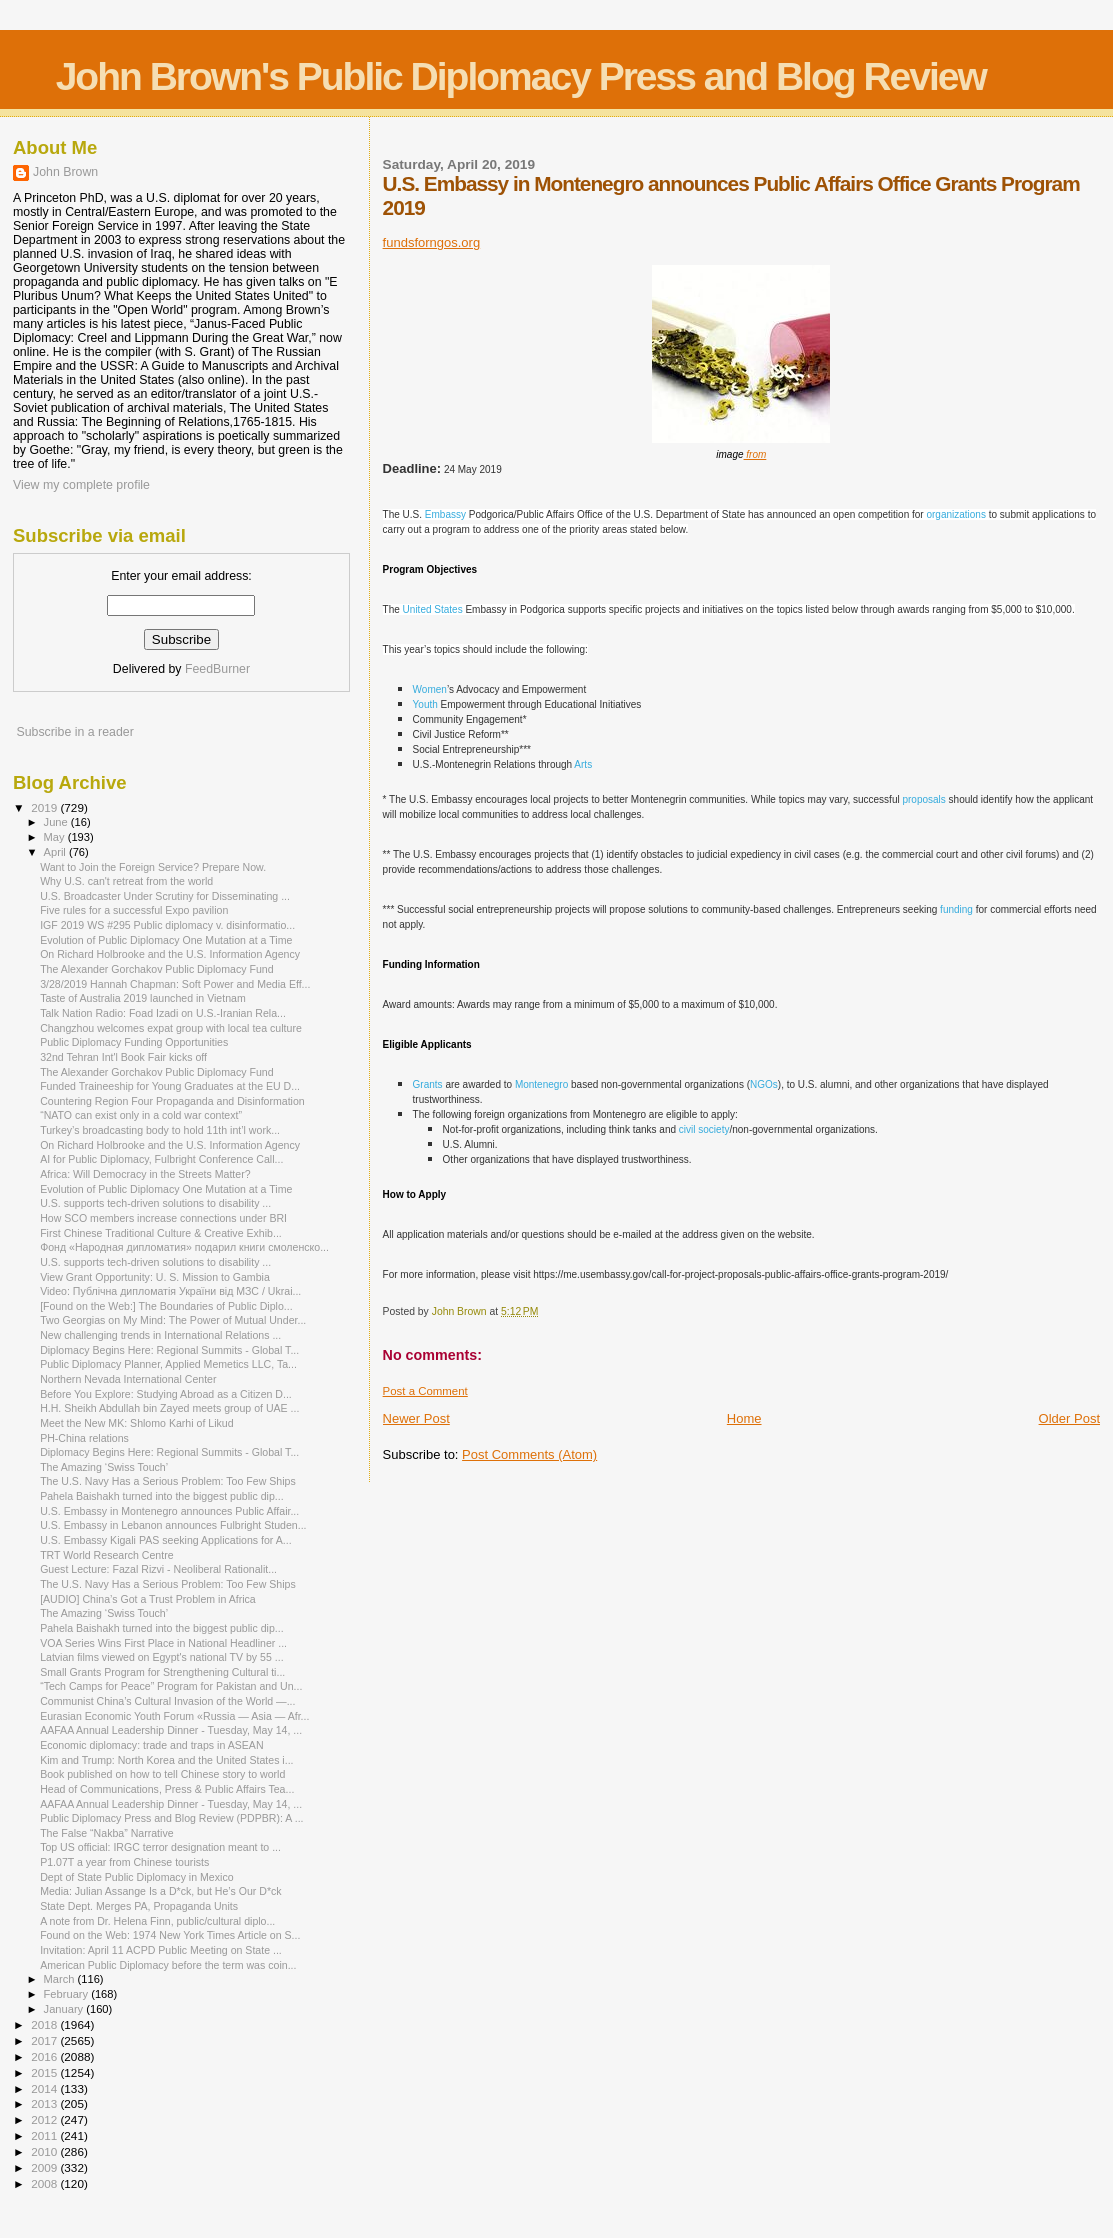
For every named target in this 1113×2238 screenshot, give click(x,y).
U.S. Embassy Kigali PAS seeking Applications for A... (165, 1540)
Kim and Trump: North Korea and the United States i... (166, 1760)
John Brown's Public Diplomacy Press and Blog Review (521, 76)
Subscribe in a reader (74, 732)
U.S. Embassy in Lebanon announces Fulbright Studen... (173, 1525)
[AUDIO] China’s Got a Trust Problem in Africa (148, 1599)
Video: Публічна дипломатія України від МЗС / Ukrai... (170, 1291)
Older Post (1069, 1418)
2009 (45, 2167)
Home (744, 1418)
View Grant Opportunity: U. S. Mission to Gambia (155, 1277)
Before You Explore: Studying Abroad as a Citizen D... (166, 1394)
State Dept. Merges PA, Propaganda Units (139, 1906)
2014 (45, 2088)
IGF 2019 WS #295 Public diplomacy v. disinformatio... (167, 925)
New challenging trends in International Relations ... (160, 1335)
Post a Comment (425, 1391)
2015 (45, 2072)
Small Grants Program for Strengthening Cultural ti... (162, 1672)
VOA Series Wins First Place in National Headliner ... (163, 1643)
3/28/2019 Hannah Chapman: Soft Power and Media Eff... (175, 984)
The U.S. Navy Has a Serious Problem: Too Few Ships (168, 1481)
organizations (955, 514)
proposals (923, 799)
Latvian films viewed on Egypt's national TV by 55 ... (162, 1657)
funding (956, 909)
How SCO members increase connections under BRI (163, 1218)
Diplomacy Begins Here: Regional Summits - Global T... (169, 1350)
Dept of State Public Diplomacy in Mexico (136, 1877)
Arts (583, 764)
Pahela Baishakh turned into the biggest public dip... (161, 1496)
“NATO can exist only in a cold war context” (141, 1115)
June (57, 822)
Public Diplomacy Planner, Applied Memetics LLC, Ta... (168, 1364)
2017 (45, 2040)
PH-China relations (84, 1438)
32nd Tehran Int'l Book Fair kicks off (123, 1057)
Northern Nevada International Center (128, 1379)
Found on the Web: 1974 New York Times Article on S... (170, 1935)
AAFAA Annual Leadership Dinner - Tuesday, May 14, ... (171, 1730)
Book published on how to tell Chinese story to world (162, 1774)
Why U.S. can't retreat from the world (126, 881)
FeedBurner (217, 669)
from (755, 454)
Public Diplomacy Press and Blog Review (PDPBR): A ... (171, 1818)
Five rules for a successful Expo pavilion (134, 910)
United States (433, 609)
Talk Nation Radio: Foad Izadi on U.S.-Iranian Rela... (163, 1013)
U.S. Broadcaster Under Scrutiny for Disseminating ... (165, 896)
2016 (45, 2056)
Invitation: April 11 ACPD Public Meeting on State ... (161, 1950)
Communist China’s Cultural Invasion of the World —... (167, 1701)
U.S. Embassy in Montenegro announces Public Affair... (169, 1511)
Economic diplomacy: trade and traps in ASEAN (151, 1745)
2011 (45, 2135)
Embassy (445, 514)
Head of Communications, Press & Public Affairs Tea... (167, 1789)
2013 (45, 2103)
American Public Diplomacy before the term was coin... (168, 1965)
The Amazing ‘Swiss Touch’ (104, 1467)
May (56, 837)
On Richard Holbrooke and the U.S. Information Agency (170, 954)
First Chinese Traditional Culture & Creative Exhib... (161, 1233)
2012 (45, 2119)
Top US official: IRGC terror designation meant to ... (160, 1847)
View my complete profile (81, 485)
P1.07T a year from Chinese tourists (124, 1862)
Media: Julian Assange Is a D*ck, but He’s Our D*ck (160, 1891)
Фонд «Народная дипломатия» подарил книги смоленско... (184, 1247)
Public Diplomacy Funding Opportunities (134, 1042)
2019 (45, 807)
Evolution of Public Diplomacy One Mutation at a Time (166, 940)
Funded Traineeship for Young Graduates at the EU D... (170, 1086)
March (61, 1979)
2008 (45, 2183)
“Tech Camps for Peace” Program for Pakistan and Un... (171, 1686)
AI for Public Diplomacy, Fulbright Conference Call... (161, 1159)
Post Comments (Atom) (529, 1454)
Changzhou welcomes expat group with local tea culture (171, 1028)
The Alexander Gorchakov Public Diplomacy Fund (156, 969)
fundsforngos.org (432, 242)
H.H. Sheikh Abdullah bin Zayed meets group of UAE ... (169, 1408)
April (56, 852)
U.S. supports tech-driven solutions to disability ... (155, 1203)
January (65, 2009)
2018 (45, 2024)
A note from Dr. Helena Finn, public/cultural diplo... (157, 1921)
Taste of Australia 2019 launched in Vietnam (143, 998)
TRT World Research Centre (106, 1555)
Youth (425, 704)
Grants (428, 1084)
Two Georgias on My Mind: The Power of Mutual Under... (173, 1320)
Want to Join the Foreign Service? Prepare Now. (153, 867)
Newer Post (416, 1418)
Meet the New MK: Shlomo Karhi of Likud (136, 1423)
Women (430, 689)
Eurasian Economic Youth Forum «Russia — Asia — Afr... (174, 1716)
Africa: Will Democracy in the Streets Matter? (145, 1174)
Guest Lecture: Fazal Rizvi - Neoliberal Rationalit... (158, 1569)
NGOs (764, 1084)
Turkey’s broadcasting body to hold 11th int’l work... (160, 1130)
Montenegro (541, 1084)
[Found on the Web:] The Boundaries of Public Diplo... (166, 1306)
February (68, 1994)
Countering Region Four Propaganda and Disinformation (172, 1101)
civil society (704, 1129)
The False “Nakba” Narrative (106, 1833)
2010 (45, 2151)
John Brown (65, 172)
